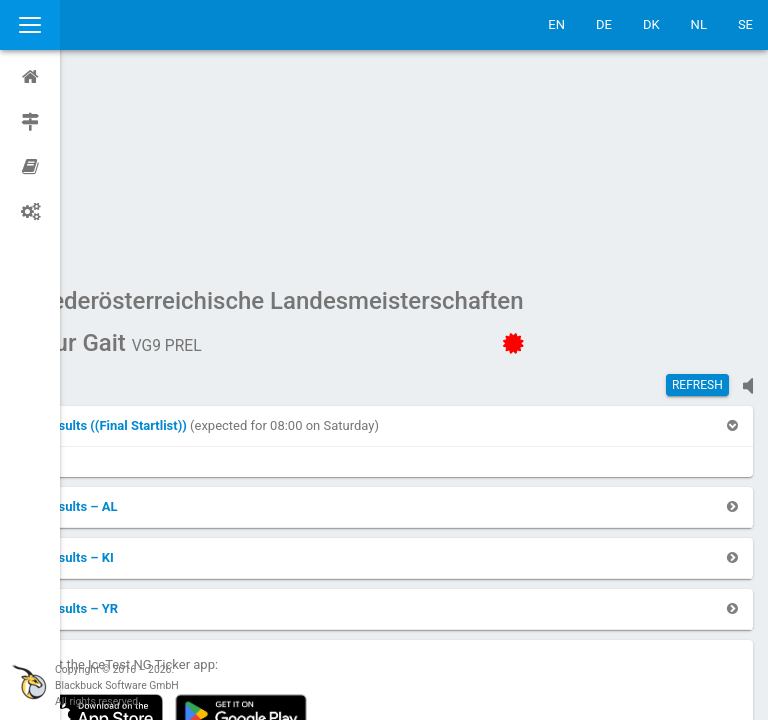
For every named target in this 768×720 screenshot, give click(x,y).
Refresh (697, 195)
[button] (163, 235)
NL (699, 24)
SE (745, 24)
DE (604, 24)
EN (556, 24)
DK (651, 24)
